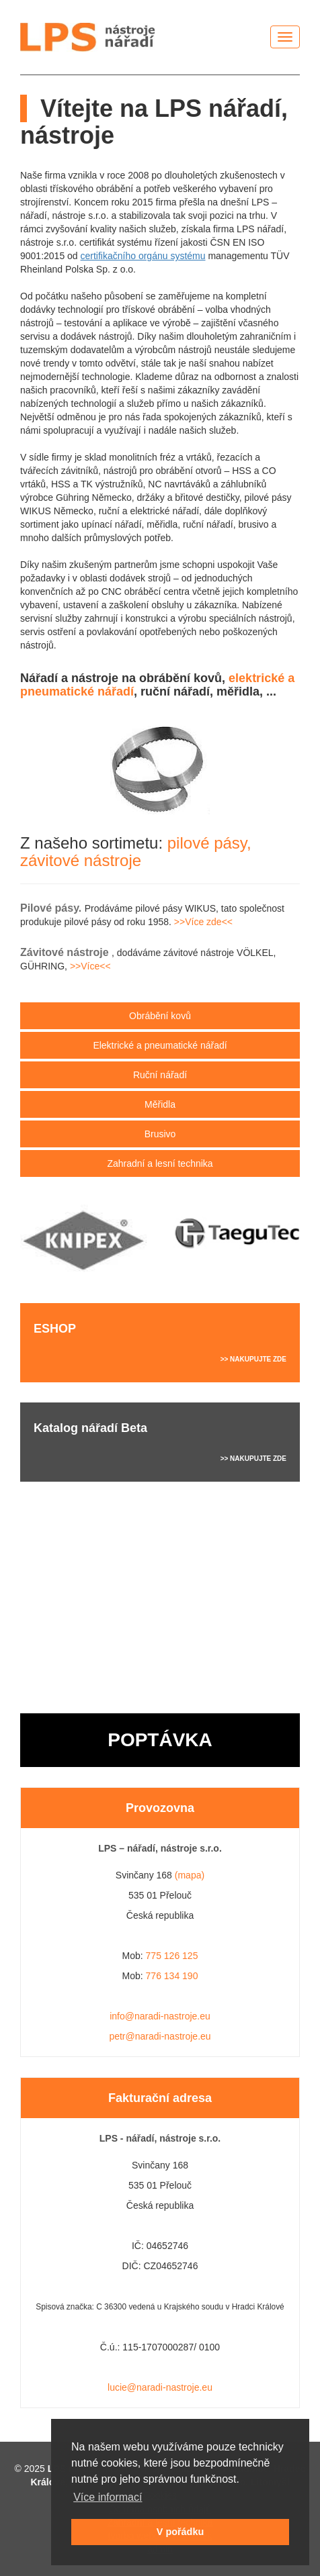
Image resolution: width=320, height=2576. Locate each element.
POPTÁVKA (160, 1739)
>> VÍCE (273, 1564)
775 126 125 (172, 1955)
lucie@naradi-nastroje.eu (160, 2387)
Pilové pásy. (52, 908)
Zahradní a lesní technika (159, 1163)
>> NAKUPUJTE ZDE (253, 1359)
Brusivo (160, 1134)
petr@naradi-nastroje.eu (159, 2036)
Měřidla (160, 1104)
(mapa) (189, 1875)
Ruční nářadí (160, 1074)
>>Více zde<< (203, 921)
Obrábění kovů (160, 1015)
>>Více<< (90, 966)
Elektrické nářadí (160, 1045)
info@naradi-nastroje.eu (160, 2016)
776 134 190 (172, 1975)
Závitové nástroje (66, 952)
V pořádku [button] (180, 2531)
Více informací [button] (107, 2497)
